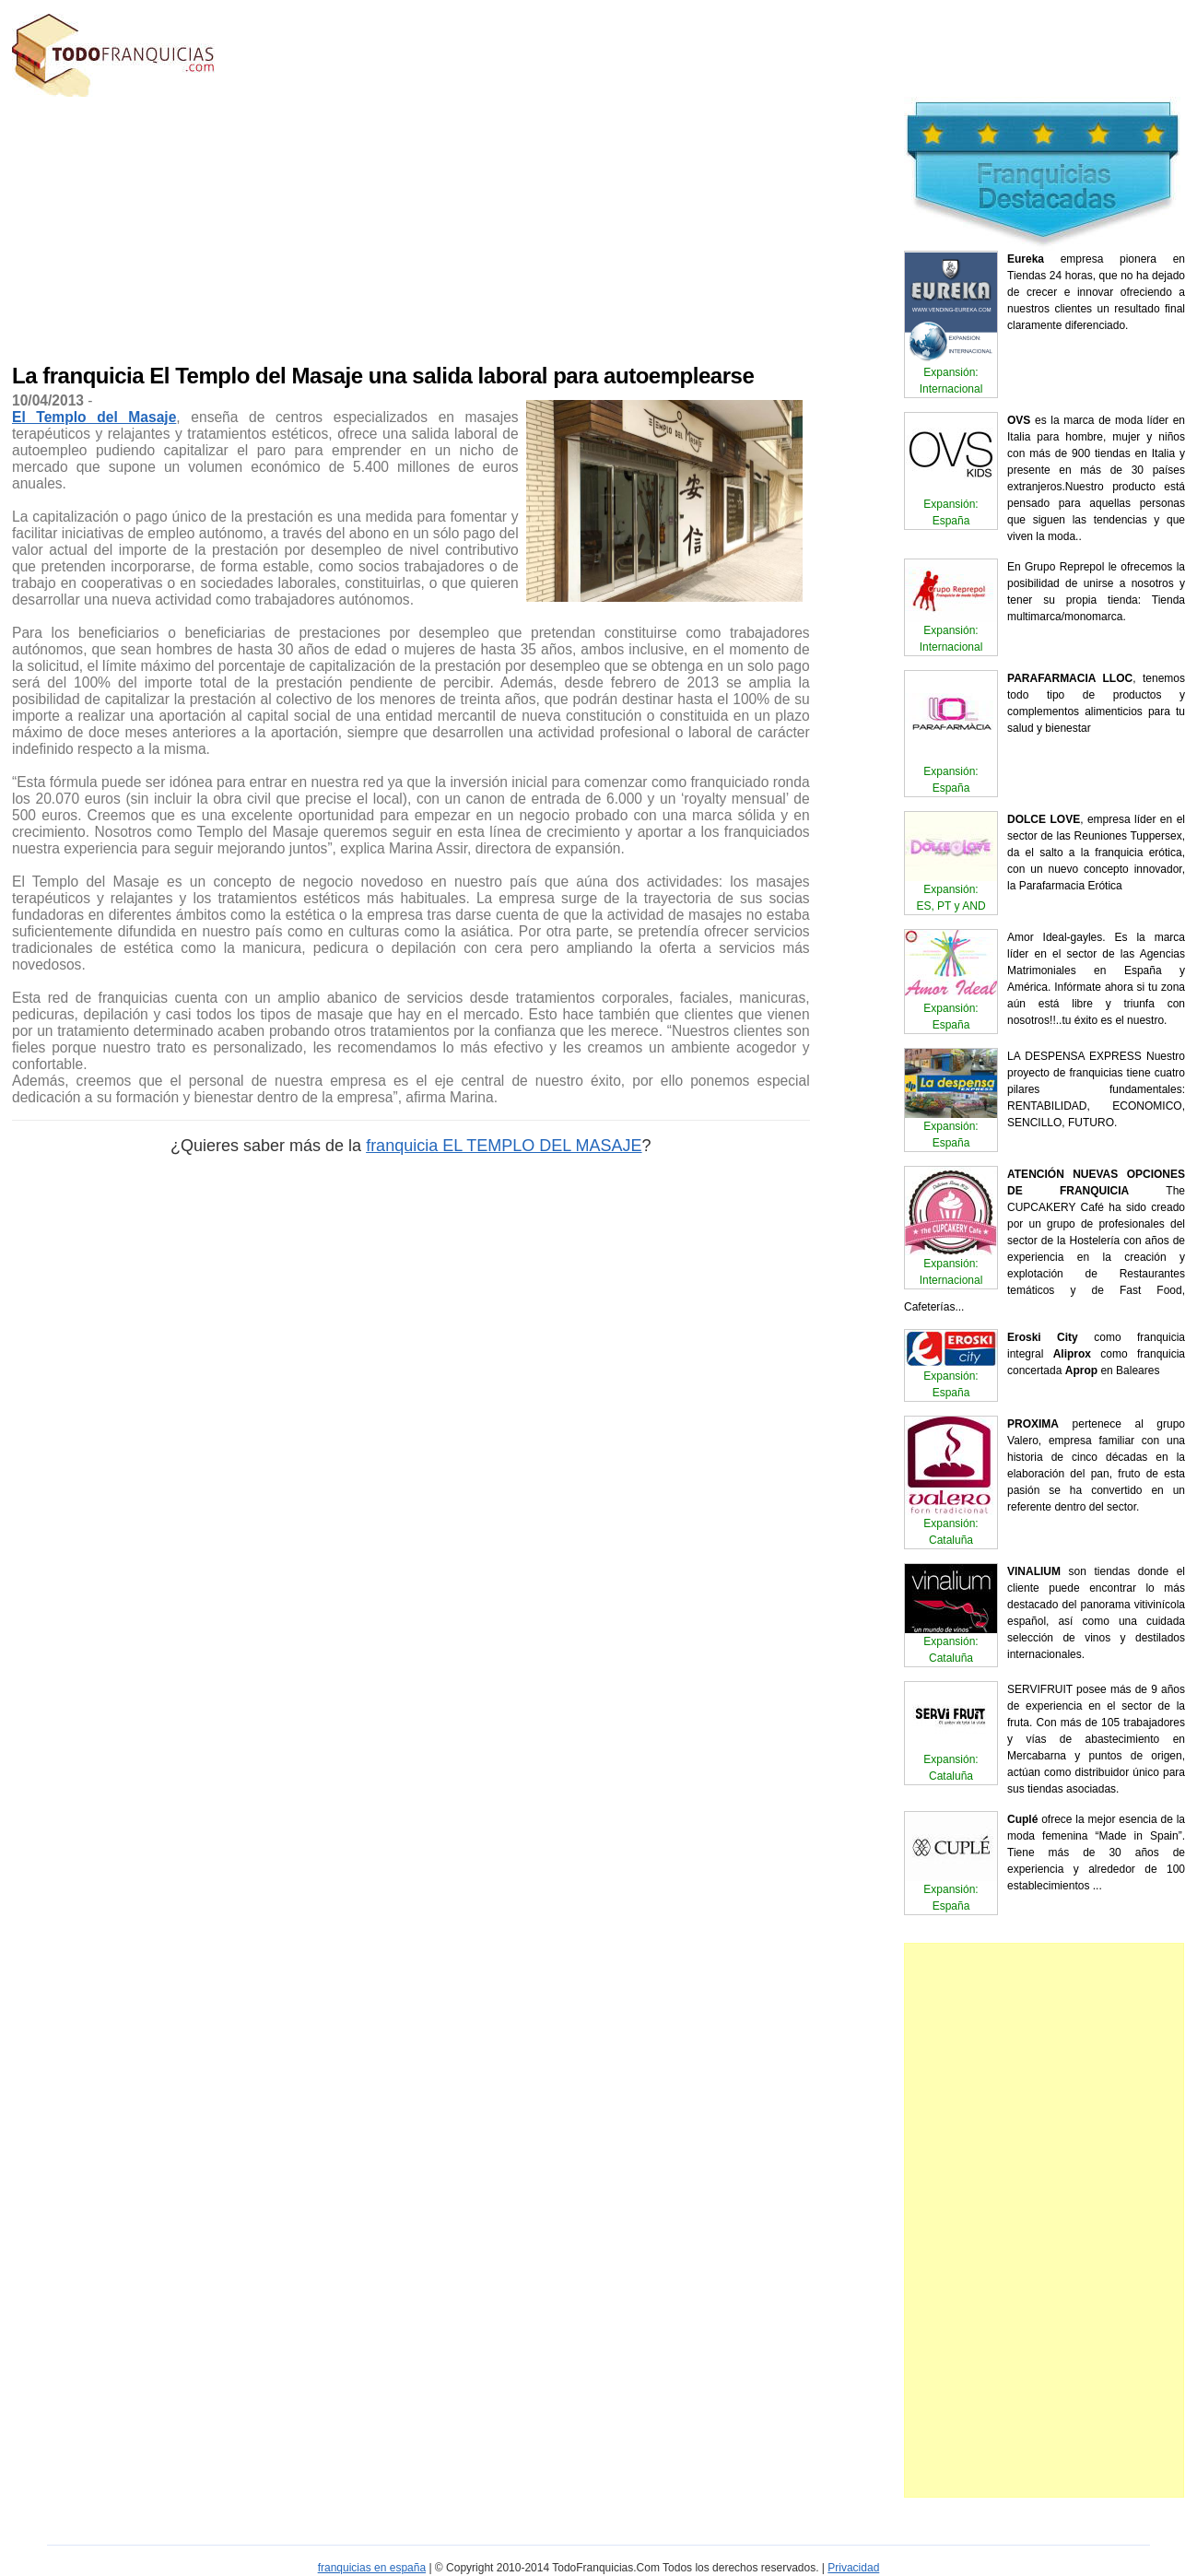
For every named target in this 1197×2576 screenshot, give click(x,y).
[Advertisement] (326, 226)
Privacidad (853, 2567)
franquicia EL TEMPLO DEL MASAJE (503, 1145)
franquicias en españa (372, 2567)
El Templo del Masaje (94, 417)
